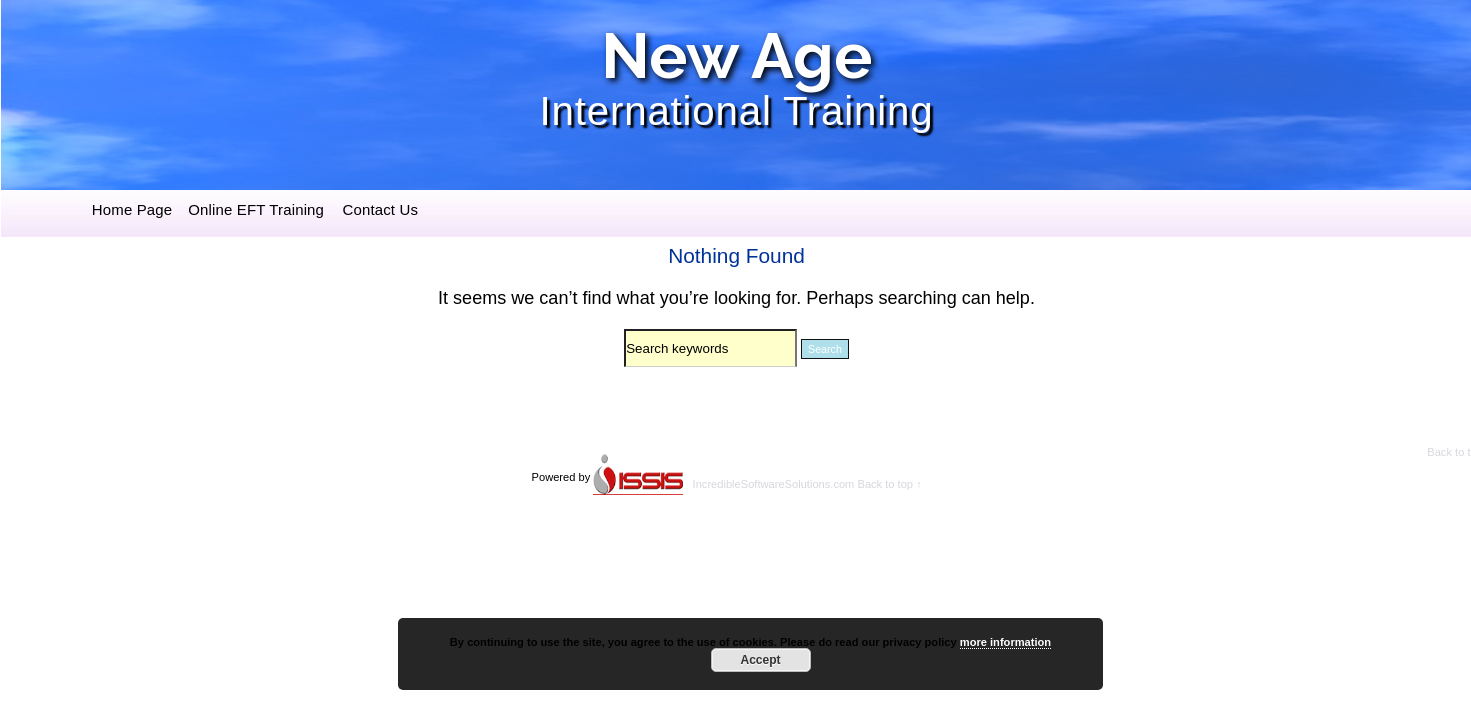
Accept (760, 660)
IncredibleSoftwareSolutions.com (774, 484)
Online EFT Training (256, 209)
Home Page (132, 209)
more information (1005, 642)
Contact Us (380, 209)
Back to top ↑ (889, 484)
